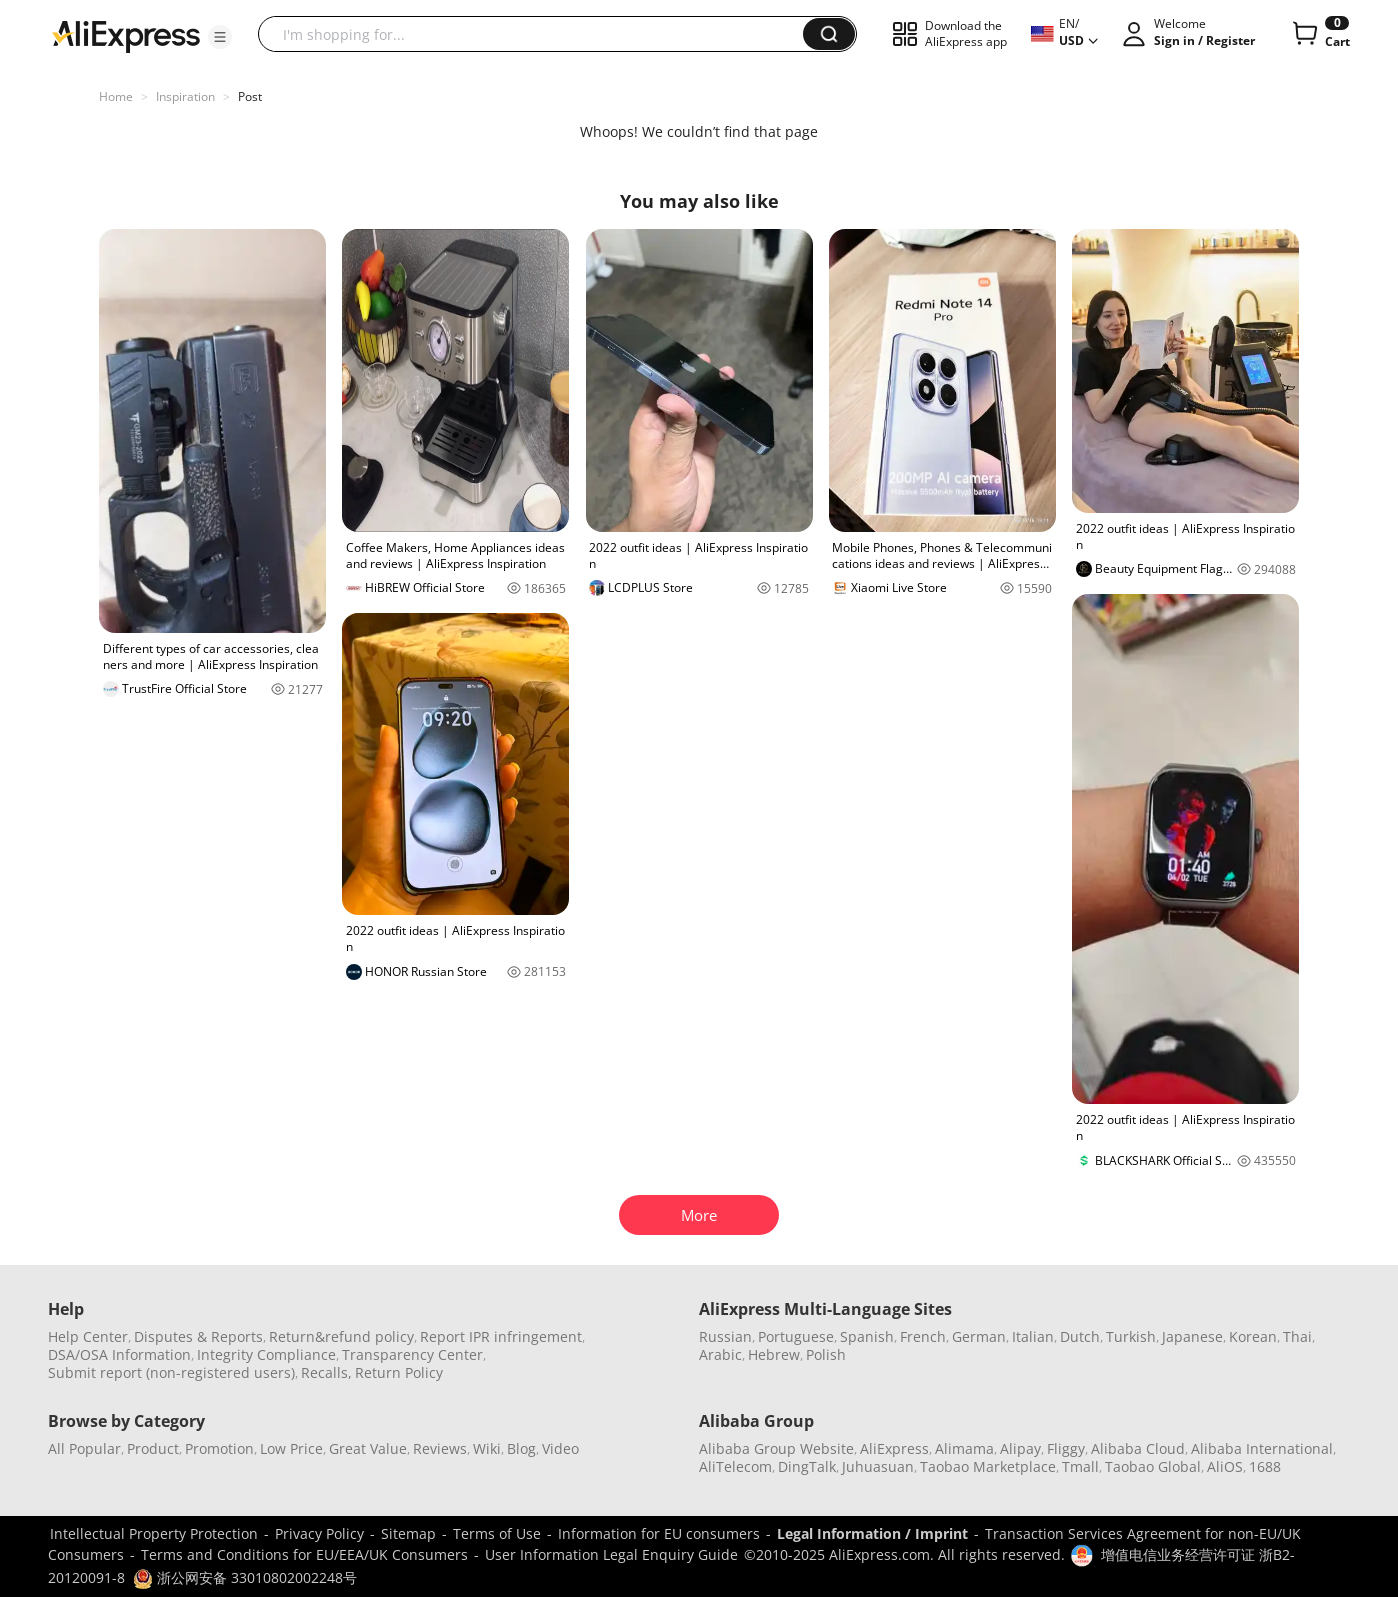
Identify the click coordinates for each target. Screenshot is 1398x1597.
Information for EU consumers (659, 1533)
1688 (1265, 1466)
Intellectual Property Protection (154, 1533)
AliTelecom (735, 1466)
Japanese (1192, 1336)
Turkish (1131, 1336)
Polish (826, 1354)
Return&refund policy (341, 1336)
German (979, 1336)
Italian (1033, 1336)
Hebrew (774, 1354)
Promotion (219, 1448)
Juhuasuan (878, 1466)
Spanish (867, 1336)
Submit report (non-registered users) (171, 1372)
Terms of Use (497, 1533)
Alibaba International (1262, 1448)
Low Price (291, 1448)
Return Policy (399, 1372)
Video (560, 1448)
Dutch (1080, 1336)
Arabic (720, 1354)
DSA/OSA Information (119, 1354)
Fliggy (1066, 1448)
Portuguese (796, 1336)
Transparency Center (412, 1354)
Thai (1297, 1336)
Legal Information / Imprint (872, 1533)
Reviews (440, 1448)
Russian (725, 1336)
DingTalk (807, 1466)
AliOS (1225, 1466)
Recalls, (326, 1372)
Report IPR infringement (501, 1336)
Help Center (88, 1336)
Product (153, 1448)
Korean (1253, 1336)
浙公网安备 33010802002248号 (245, 1577)
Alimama (964, 1448)
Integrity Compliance (266, 1354)
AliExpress (894, 1448)
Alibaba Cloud (1138, 1448)
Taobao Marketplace (988, 1466)
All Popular (84, 1448)
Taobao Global (1153, 1466)
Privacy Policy (319, 1533)
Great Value (368, 1448)
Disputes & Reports (198, 1336)
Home (116, 96)
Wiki (487, 1448)
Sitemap (408, 1533)
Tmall (1080, 1466)
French (923, 1336)
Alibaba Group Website (776, 1448)
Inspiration (185, 96)
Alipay (1020, 1448)
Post (250, 96)
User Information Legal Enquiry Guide (611, 1554)
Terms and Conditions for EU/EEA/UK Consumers (304, 1554)
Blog (521, 1448)
